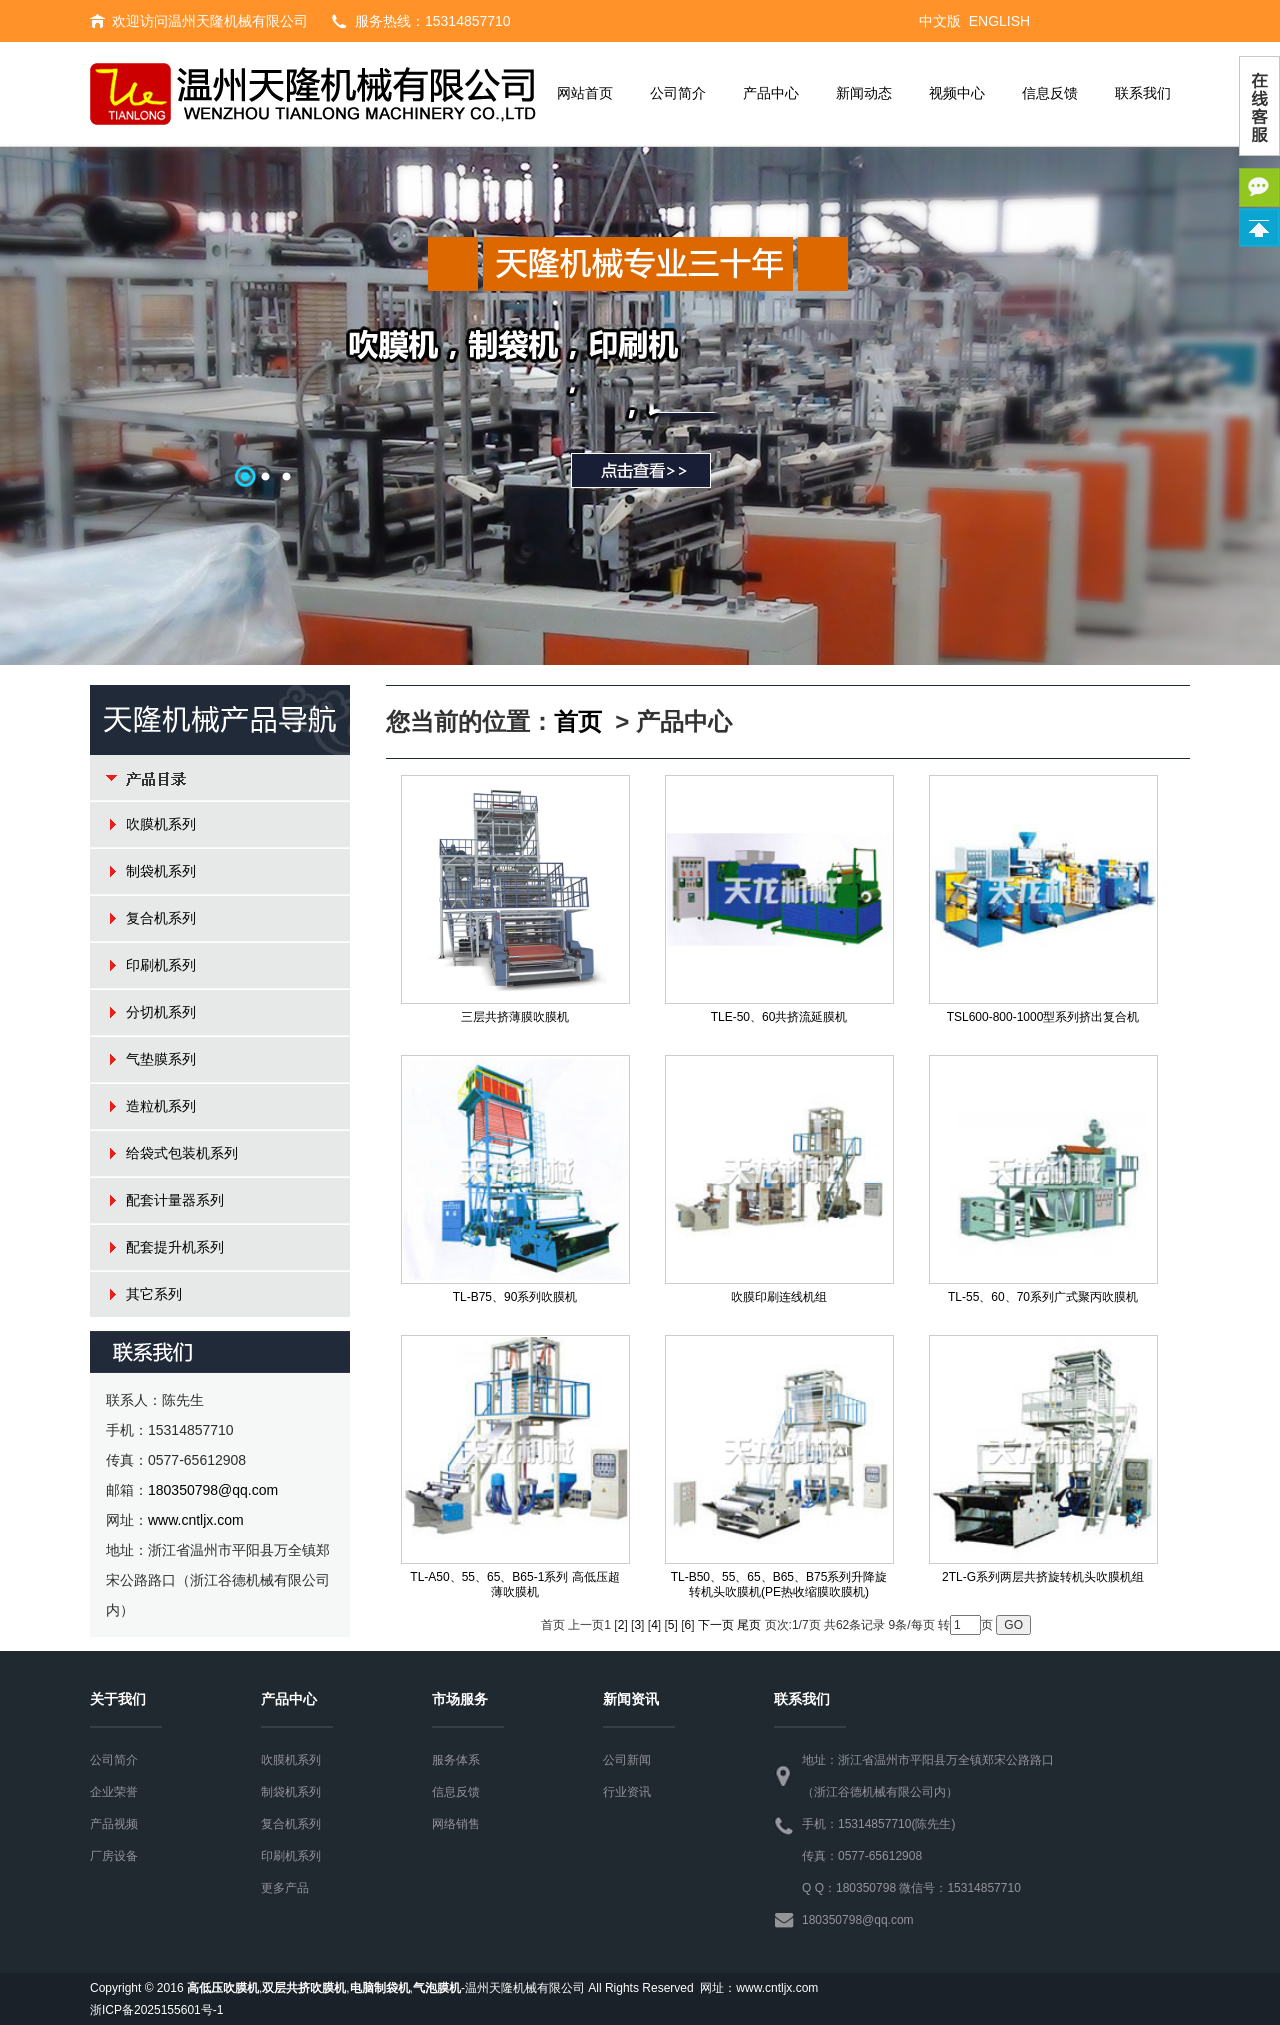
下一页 (716, 1625)
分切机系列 (161, 1012)
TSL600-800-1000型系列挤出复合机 (1043, 1017)
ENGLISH (999, 21)
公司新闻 (627, 1760)
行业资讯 (627, 1792)
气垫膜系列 (161, 1059)
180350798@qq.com (213, 1490)
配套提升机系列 (175, 1247)
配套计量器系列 (175, 1200)
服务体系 (456, 1760)
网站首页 (585, 93)
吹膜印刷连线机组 (779, 1297)
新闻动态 (864, 93)
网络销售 (456, 1824)
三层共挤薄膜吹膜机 (515, 1017)
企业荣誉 (114, 1792)
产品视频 (114, 1824)
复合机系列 (161, 918)
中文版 (940, 21)
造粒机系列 (161, 1106)
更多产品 (285, 1888)
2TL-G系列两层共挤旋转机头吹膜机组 (1043, 1577)
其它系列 (154, 1294)
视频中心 (957, 93)
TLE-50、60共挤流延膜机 (779, 1017)
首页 (578, 721)
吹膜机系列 (161, 824)
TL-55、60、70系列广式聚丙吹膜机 (1043, 1297)
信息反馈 (1050, 93)
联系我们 (1143, 93)
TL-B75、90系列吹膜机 (515, 1297)
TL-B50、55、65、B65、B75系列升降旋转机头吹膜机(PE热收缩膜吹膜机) (779, 1584)
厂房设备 (114, 1856)
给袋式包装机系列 (182, 1153)
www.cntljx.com (196, 1520)
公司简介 (678, 93)
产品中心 (771, 93)
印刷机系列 (161, 965)
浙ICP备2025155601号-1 (156, 2010)
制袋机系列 (161, 871)
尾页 (749, 1625)
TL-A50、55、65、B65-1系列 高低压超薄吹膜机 (514, 1584)
